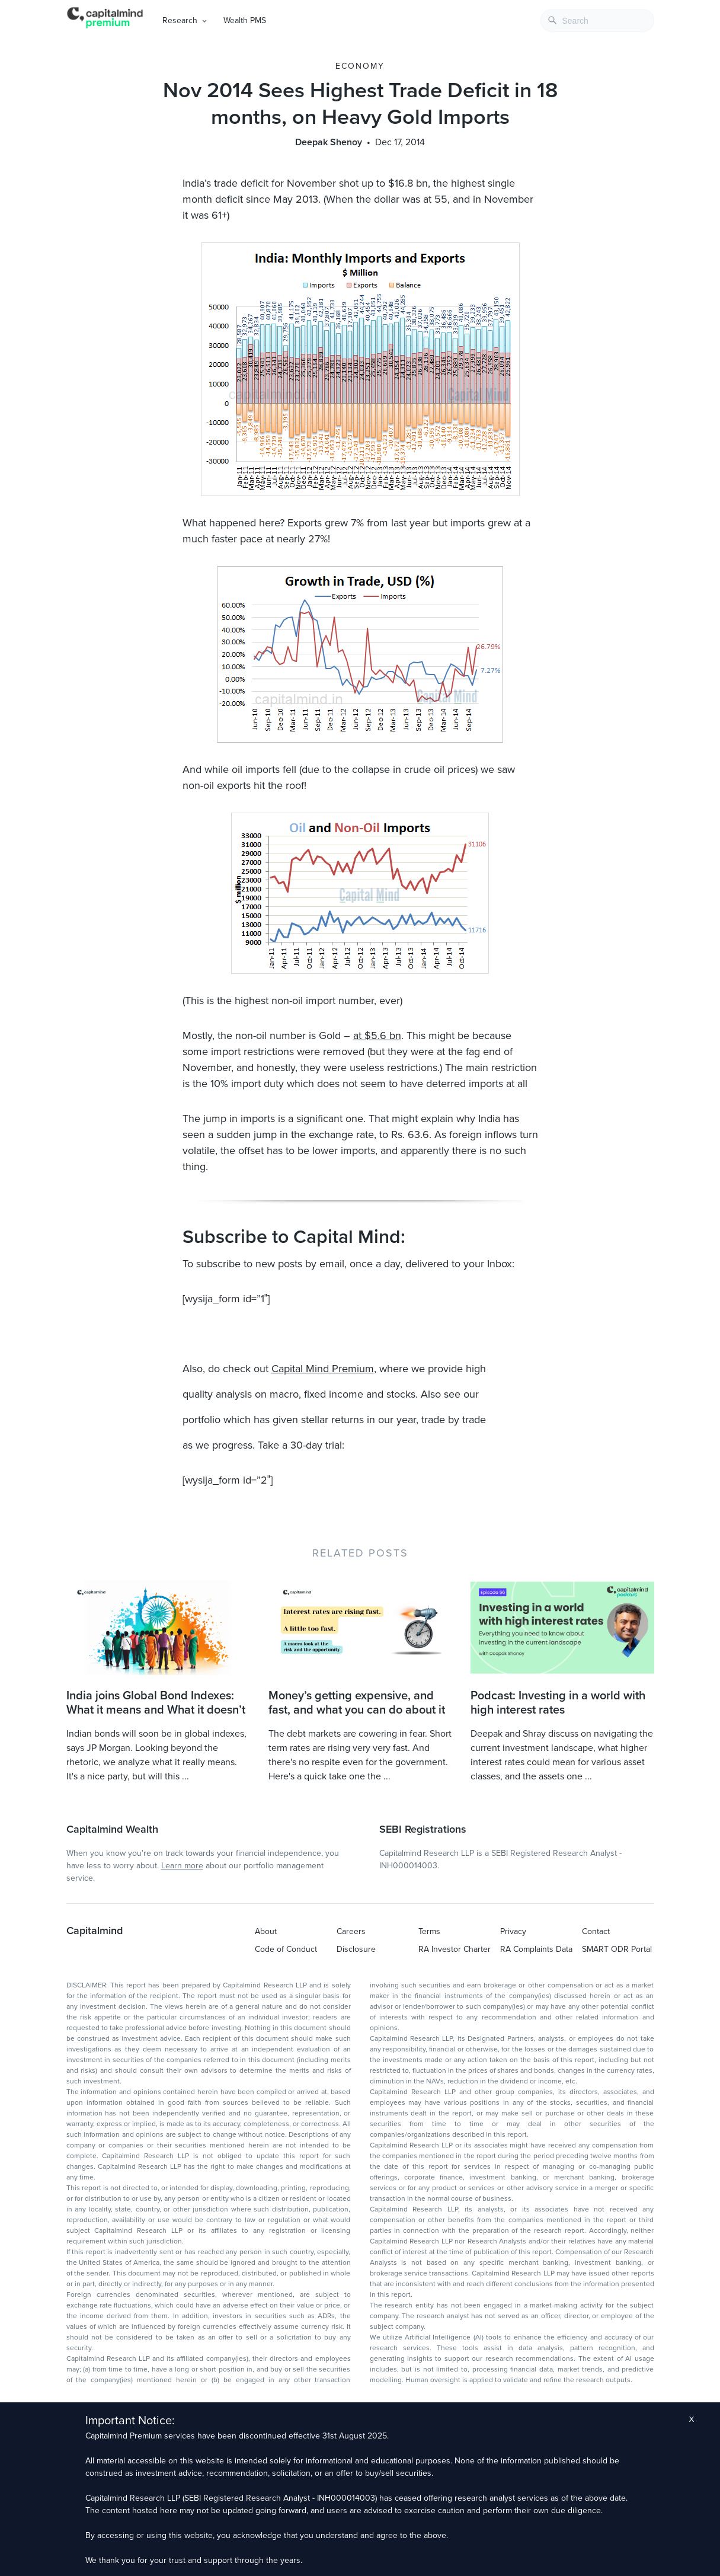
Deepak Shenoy (328, 142)
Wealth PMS (244, 20)
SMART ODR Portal (617, 1949)
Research (179, 20)
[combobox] (597, 20)
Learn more (182, 1866)
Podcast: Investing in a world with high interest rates (558, 1703)
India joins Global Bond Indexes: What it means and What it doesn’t (155, 1703)
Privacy (513, 1931)
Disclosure (356, 1949)
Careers (351, 1931)
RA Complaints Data (536, 1949)
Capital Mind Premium (322, 1368)
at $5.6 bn (377, 1035)
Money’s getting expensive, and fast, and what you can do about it (356, 1703)
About (266, 1931)
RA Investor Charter (454, 1949)
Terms (429, 1931)
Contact (596, 1931)
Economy (360, 66)
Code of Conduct (286, 1949)
